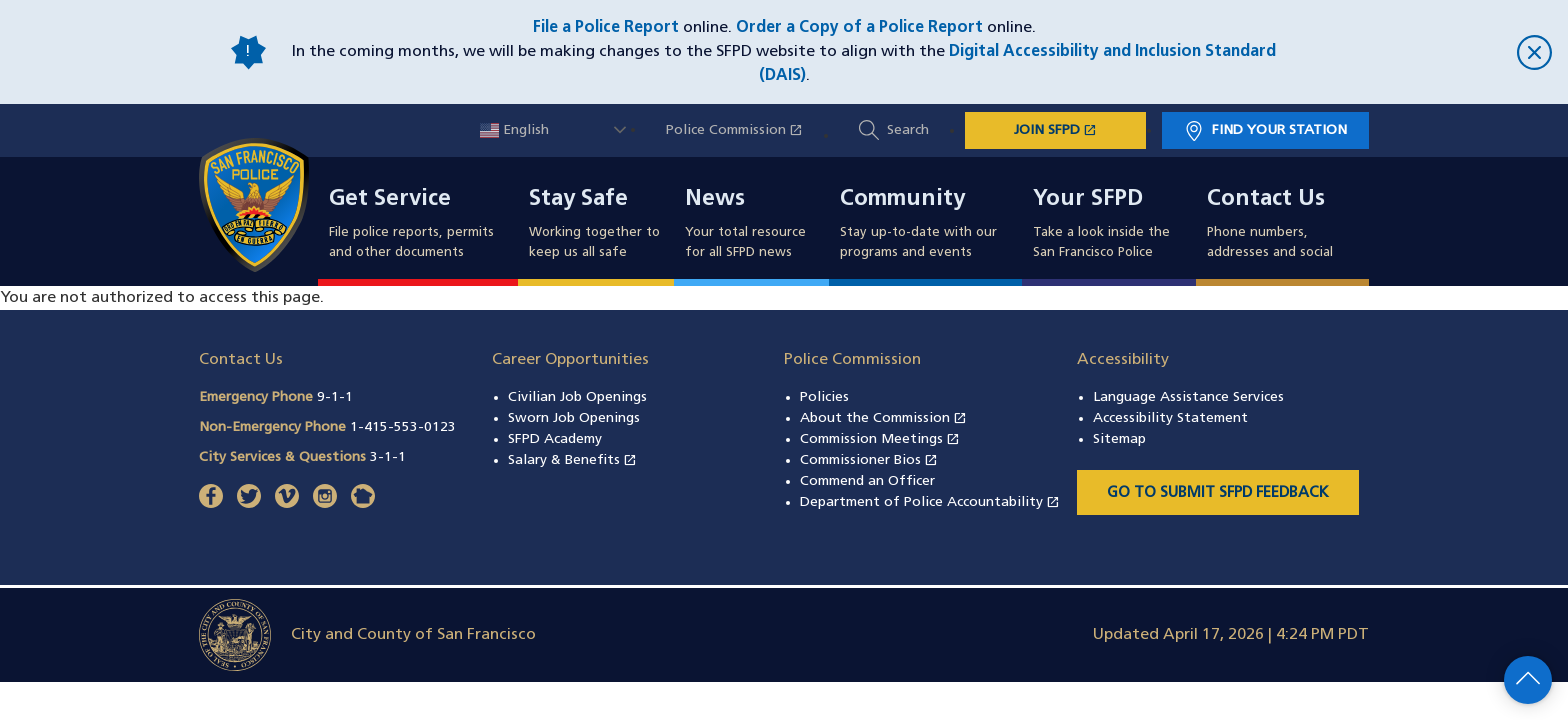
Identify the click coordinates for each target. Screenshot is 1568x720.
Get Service (390, 200)
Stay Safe (578, 200)
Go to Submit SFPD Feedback (1218, 493)
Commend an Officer (867, 481)
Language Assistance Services (1188, 397)
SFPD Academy (555, 439)
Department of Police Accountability (930, 502)
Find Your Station (1279, 130)
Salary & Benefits (572, 460)
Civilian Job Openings (577, 397)
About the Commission (883, 418)
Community (902, 200)
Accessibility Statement (1170, 418)
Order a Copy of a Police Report (859, 28)
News (715, 200)
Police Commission (744, 130)
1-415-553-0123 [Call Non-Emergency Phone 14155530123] (403, 427)
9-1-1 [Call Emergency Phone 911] (335, 397)
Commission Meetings (880, 439)
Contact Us (1266, 200)
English (514, 130)
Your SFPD (1088, 200)
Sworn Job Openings (574, 418)
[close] (1424, 52)
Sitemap (1119, 439)
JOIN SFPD (1080, 129)
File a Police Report (606, 28)
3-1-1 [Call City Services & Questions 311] (388, 457)
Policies (824, 397)
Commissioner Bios (869, 460)
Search (908, 130)
